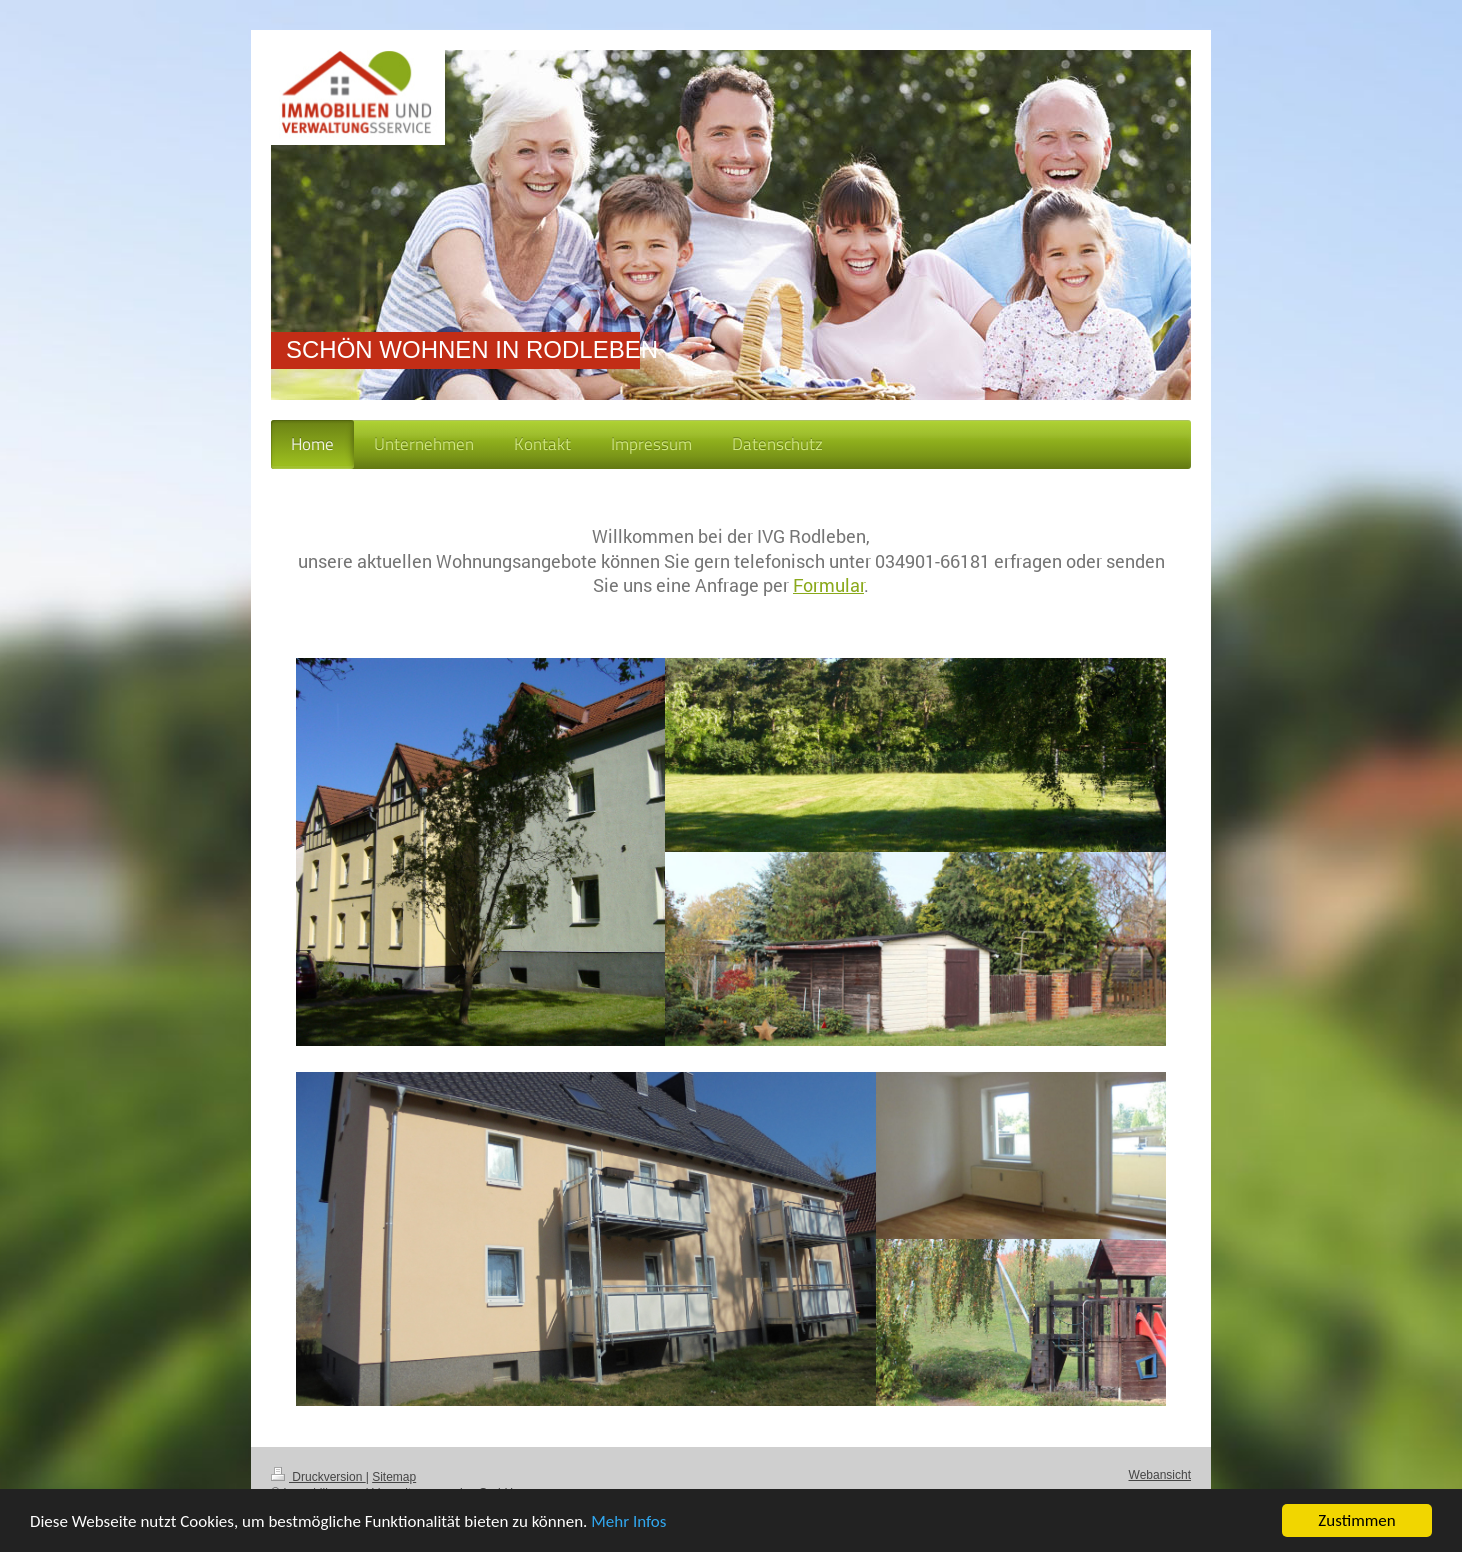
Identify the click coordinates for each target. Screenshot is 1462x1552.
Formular (828, 585)
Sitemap (394, 1477)
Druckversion (318, 1477)
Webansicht (1160, 1475)
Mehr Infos (628, 1522)
